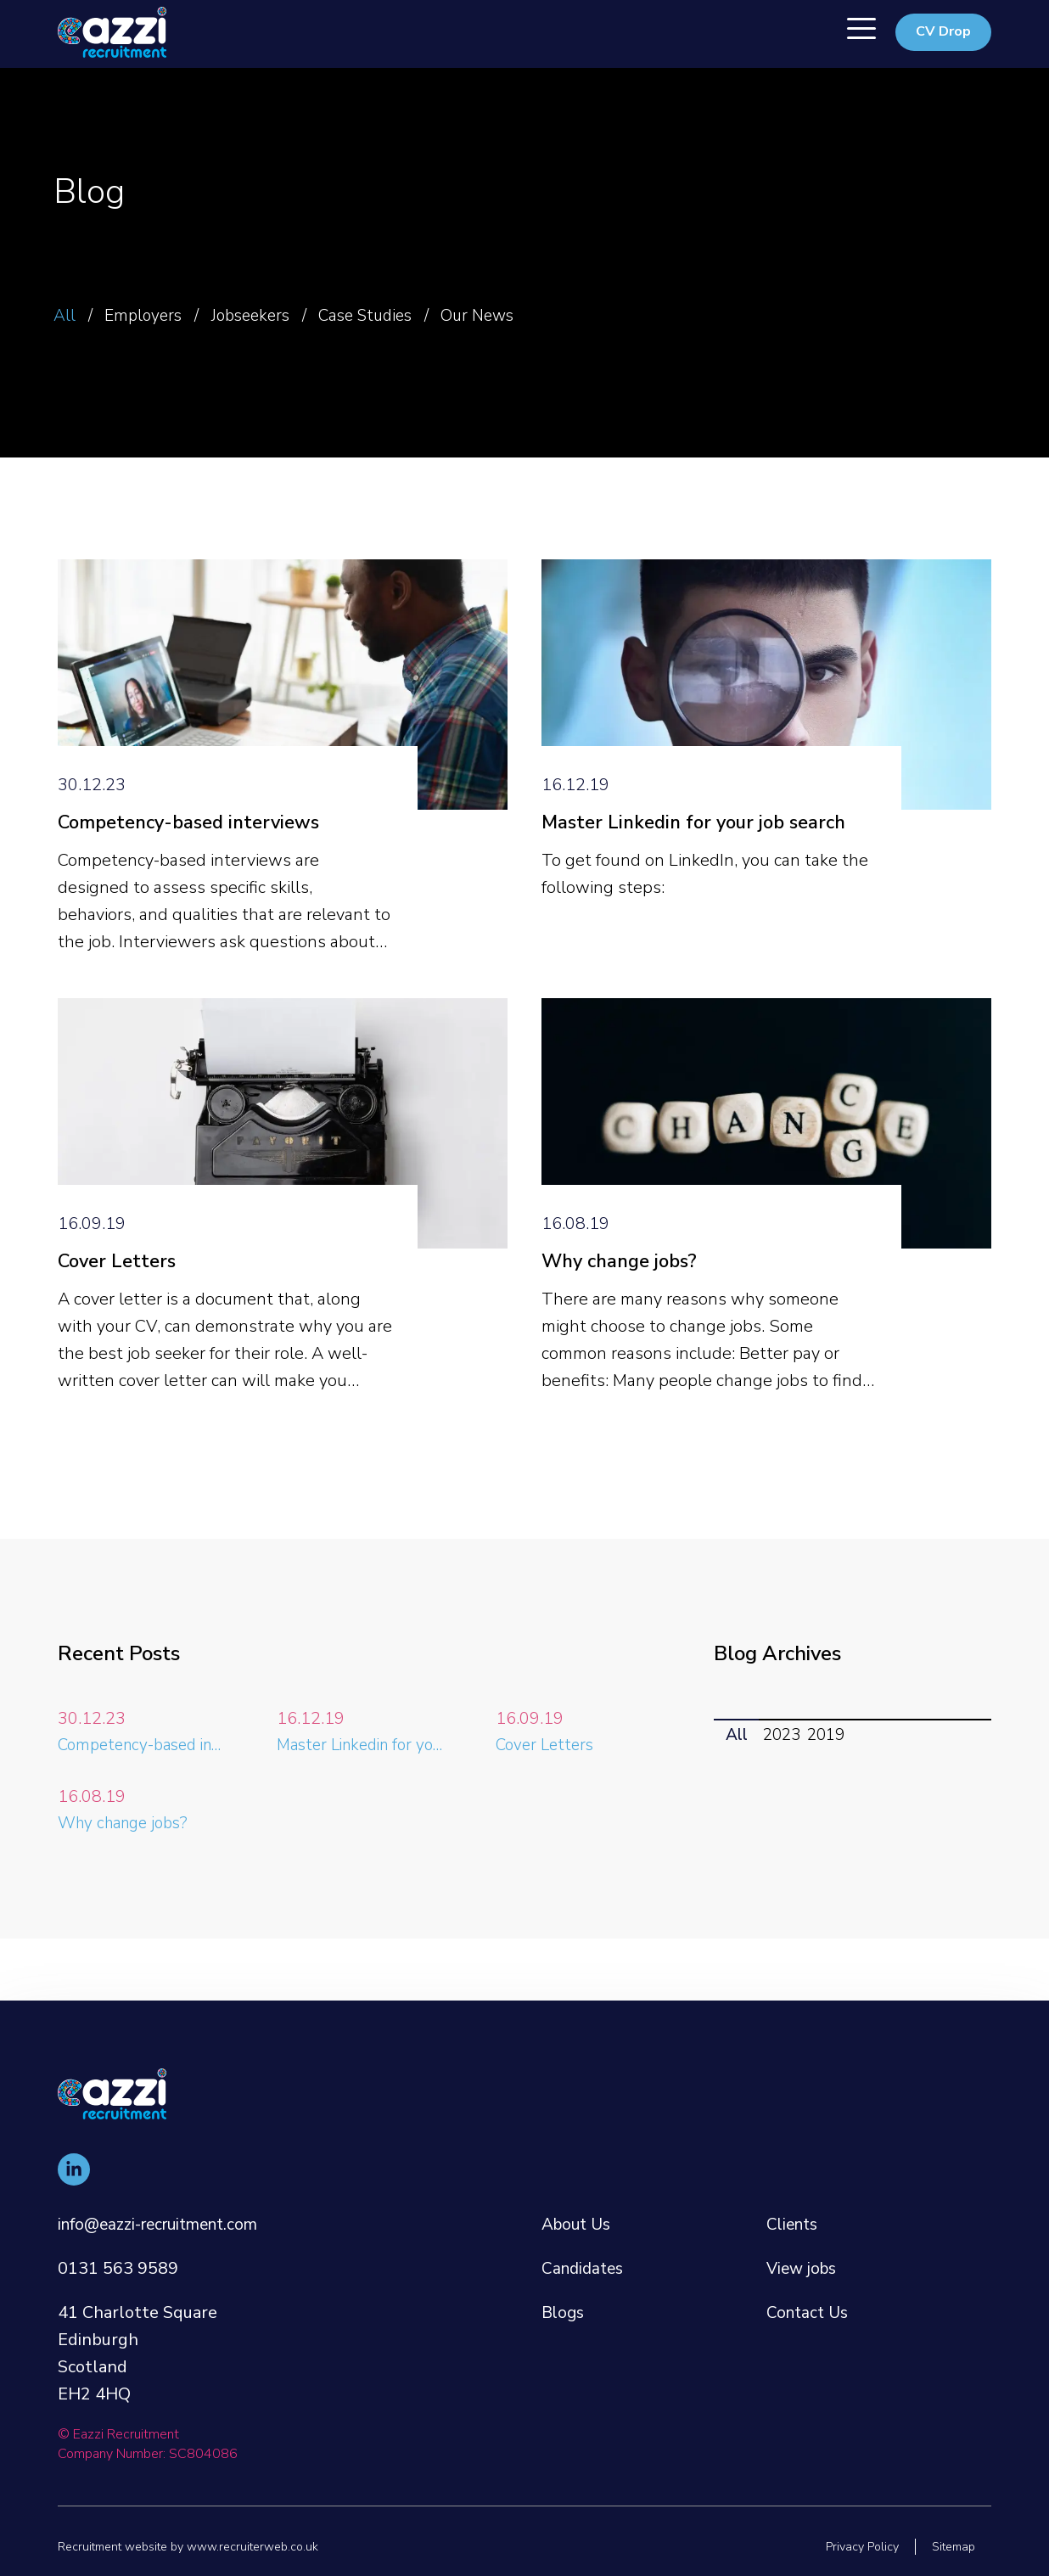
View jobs (803, 2241)
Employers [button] (152, 315)
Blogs (564, 2285)
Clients (794, 2197)
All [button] (66, 315)
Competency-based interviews (198, 836)
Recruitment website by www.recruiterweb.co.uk (198, 2546)
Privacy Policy (852, 2546)
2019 (834, 1765)
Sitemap (950, 2546)
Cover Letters (120, 1290)
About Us (578, 2197)
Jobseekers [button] (271, 315)
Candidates (585, 2241)
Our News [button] (527, 315)
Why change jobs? (625, 1290)
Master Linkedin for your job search (703, 836)
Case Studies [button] (400, 315)
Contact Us (809, 2285)
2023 (786, 1765)
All (737, 1765)
